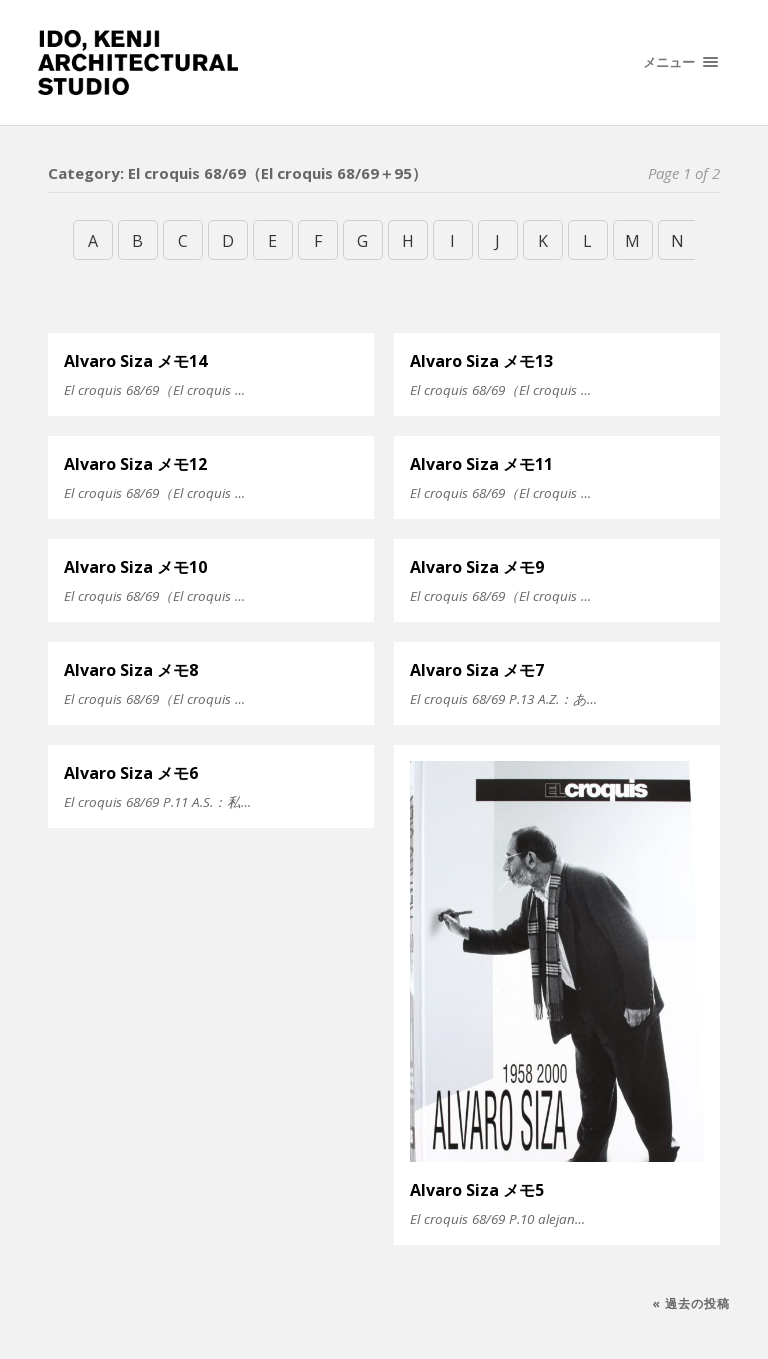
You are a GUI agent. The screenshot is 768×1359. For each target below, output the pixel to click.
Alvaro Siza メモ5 (477, 1190)
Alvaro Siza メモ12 (135, 464)
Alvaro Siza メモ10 (135, 567)
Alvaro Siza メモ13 (481, 361)
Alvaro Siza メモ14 (135, 361)
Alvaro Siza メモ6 (131, 773)
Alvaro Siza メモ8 (131, 670)
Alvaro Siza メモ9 (477, 567)
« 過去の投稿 (691, 1303)
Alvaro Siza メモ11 (481, 464)
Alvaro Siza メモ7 (477, 670)
